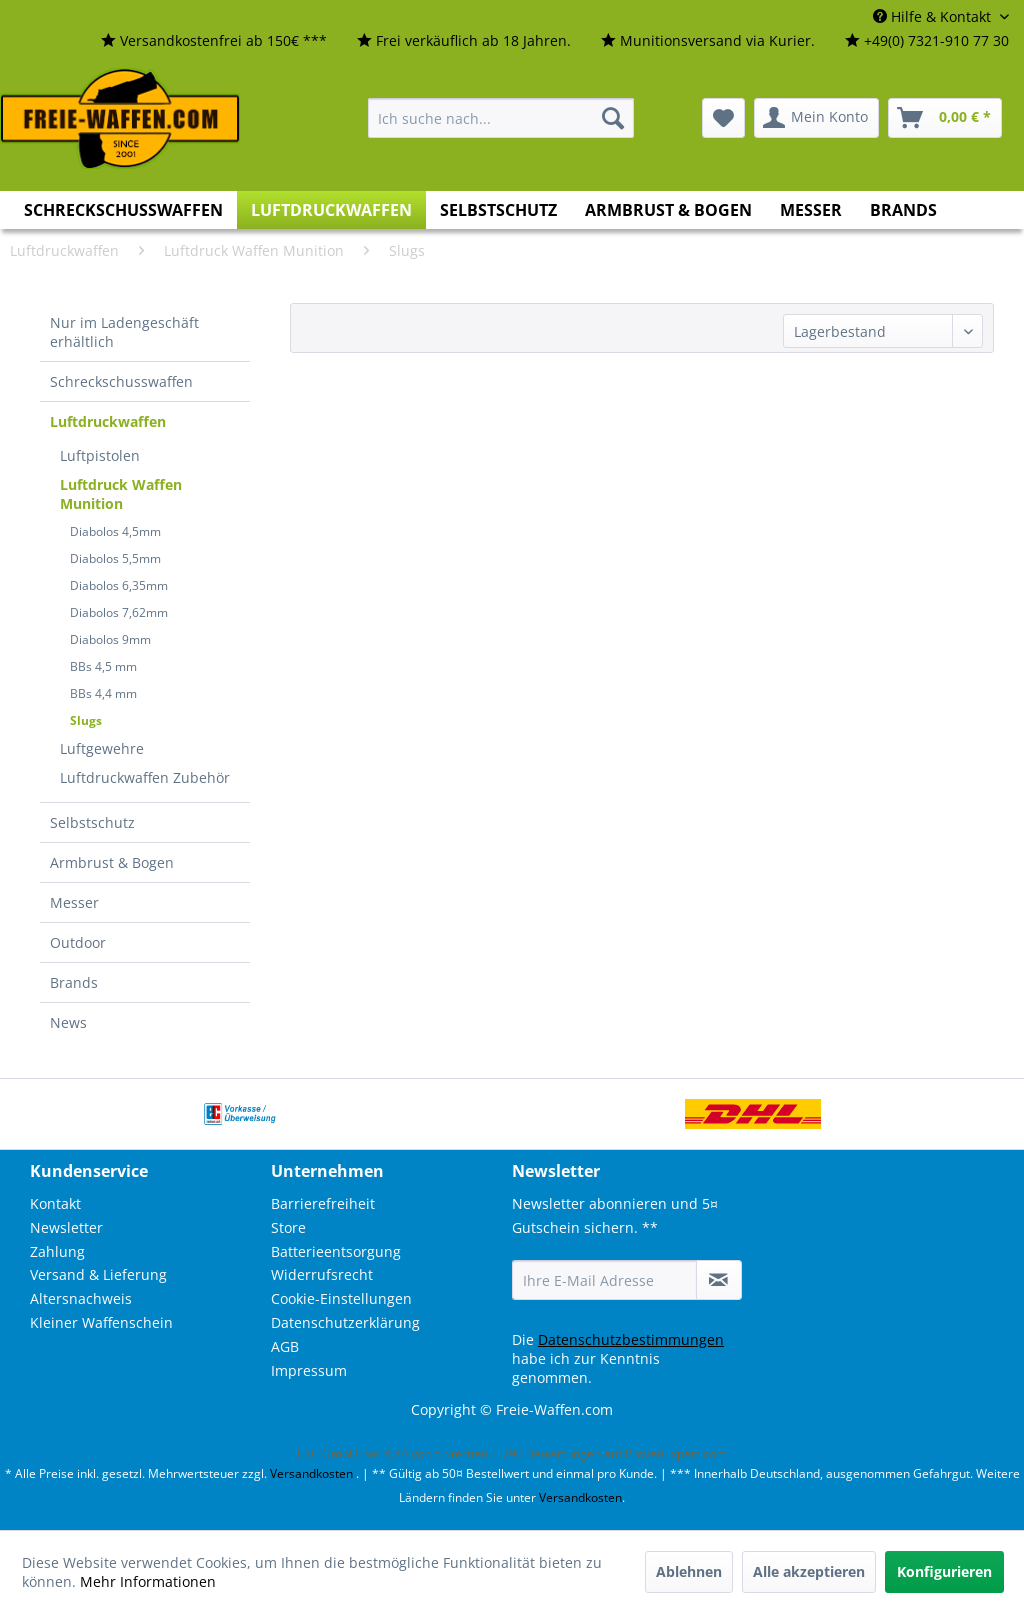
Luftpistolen (100, 455)
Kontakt (55, 1203)
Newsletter (66, 1227)
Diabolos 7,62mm (119, 612)
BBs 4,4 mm (103, 693)
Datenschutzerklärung (345, 1322)
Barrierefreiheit (323, 1203)
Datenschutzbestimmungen (631, 1339)
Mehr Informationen (148, 1581)
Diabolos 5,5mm (115, 558)
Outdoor (78, 942)
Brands (74, 982)
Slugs (86, 720)
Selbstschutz (92, 822)
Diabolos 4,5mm (115, 531)
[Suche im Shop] (501, 118)
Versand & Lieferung (98, 1274)
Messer (74, 902)
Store (288, 1227)
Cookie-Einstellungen (341, 1298)
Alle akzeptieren (809, 1571)
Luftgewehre (102, 748)
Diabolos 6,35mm (119, 585)
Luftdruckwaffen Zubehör (145, 777)
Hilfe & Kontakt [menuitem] (934, 16)
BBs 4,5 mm (103, 666)
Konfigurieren (944, 1571)
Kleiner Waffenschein (101, 1322)
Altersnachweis (81, 1298)
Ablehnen (689, 1571)
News (68, 1022)
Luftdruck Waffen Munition (121, 494)
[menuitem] (214, 41)
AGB (285, 1346)
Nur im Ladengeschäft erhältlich (124, 332)
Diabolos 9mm (110, 639)
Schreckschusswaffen (121, 381)
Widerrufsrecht (322, 1274)
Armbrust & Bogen (112, 862)
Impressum (309, 1370)
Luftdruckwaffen (108, 421)
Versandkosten (311, 1473)
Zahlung (57, 1251)
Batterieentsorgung (336, 1251)
